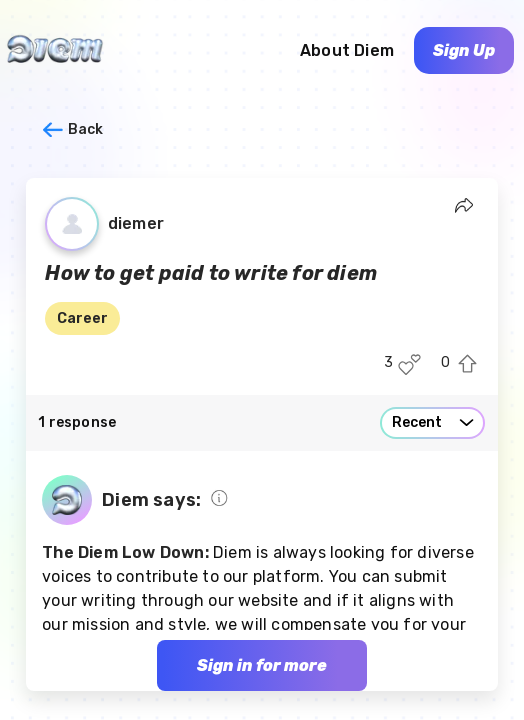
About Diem (347, 50)
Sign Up (464, 50)
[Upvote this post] (467, 364)
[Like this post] (409, 364)
